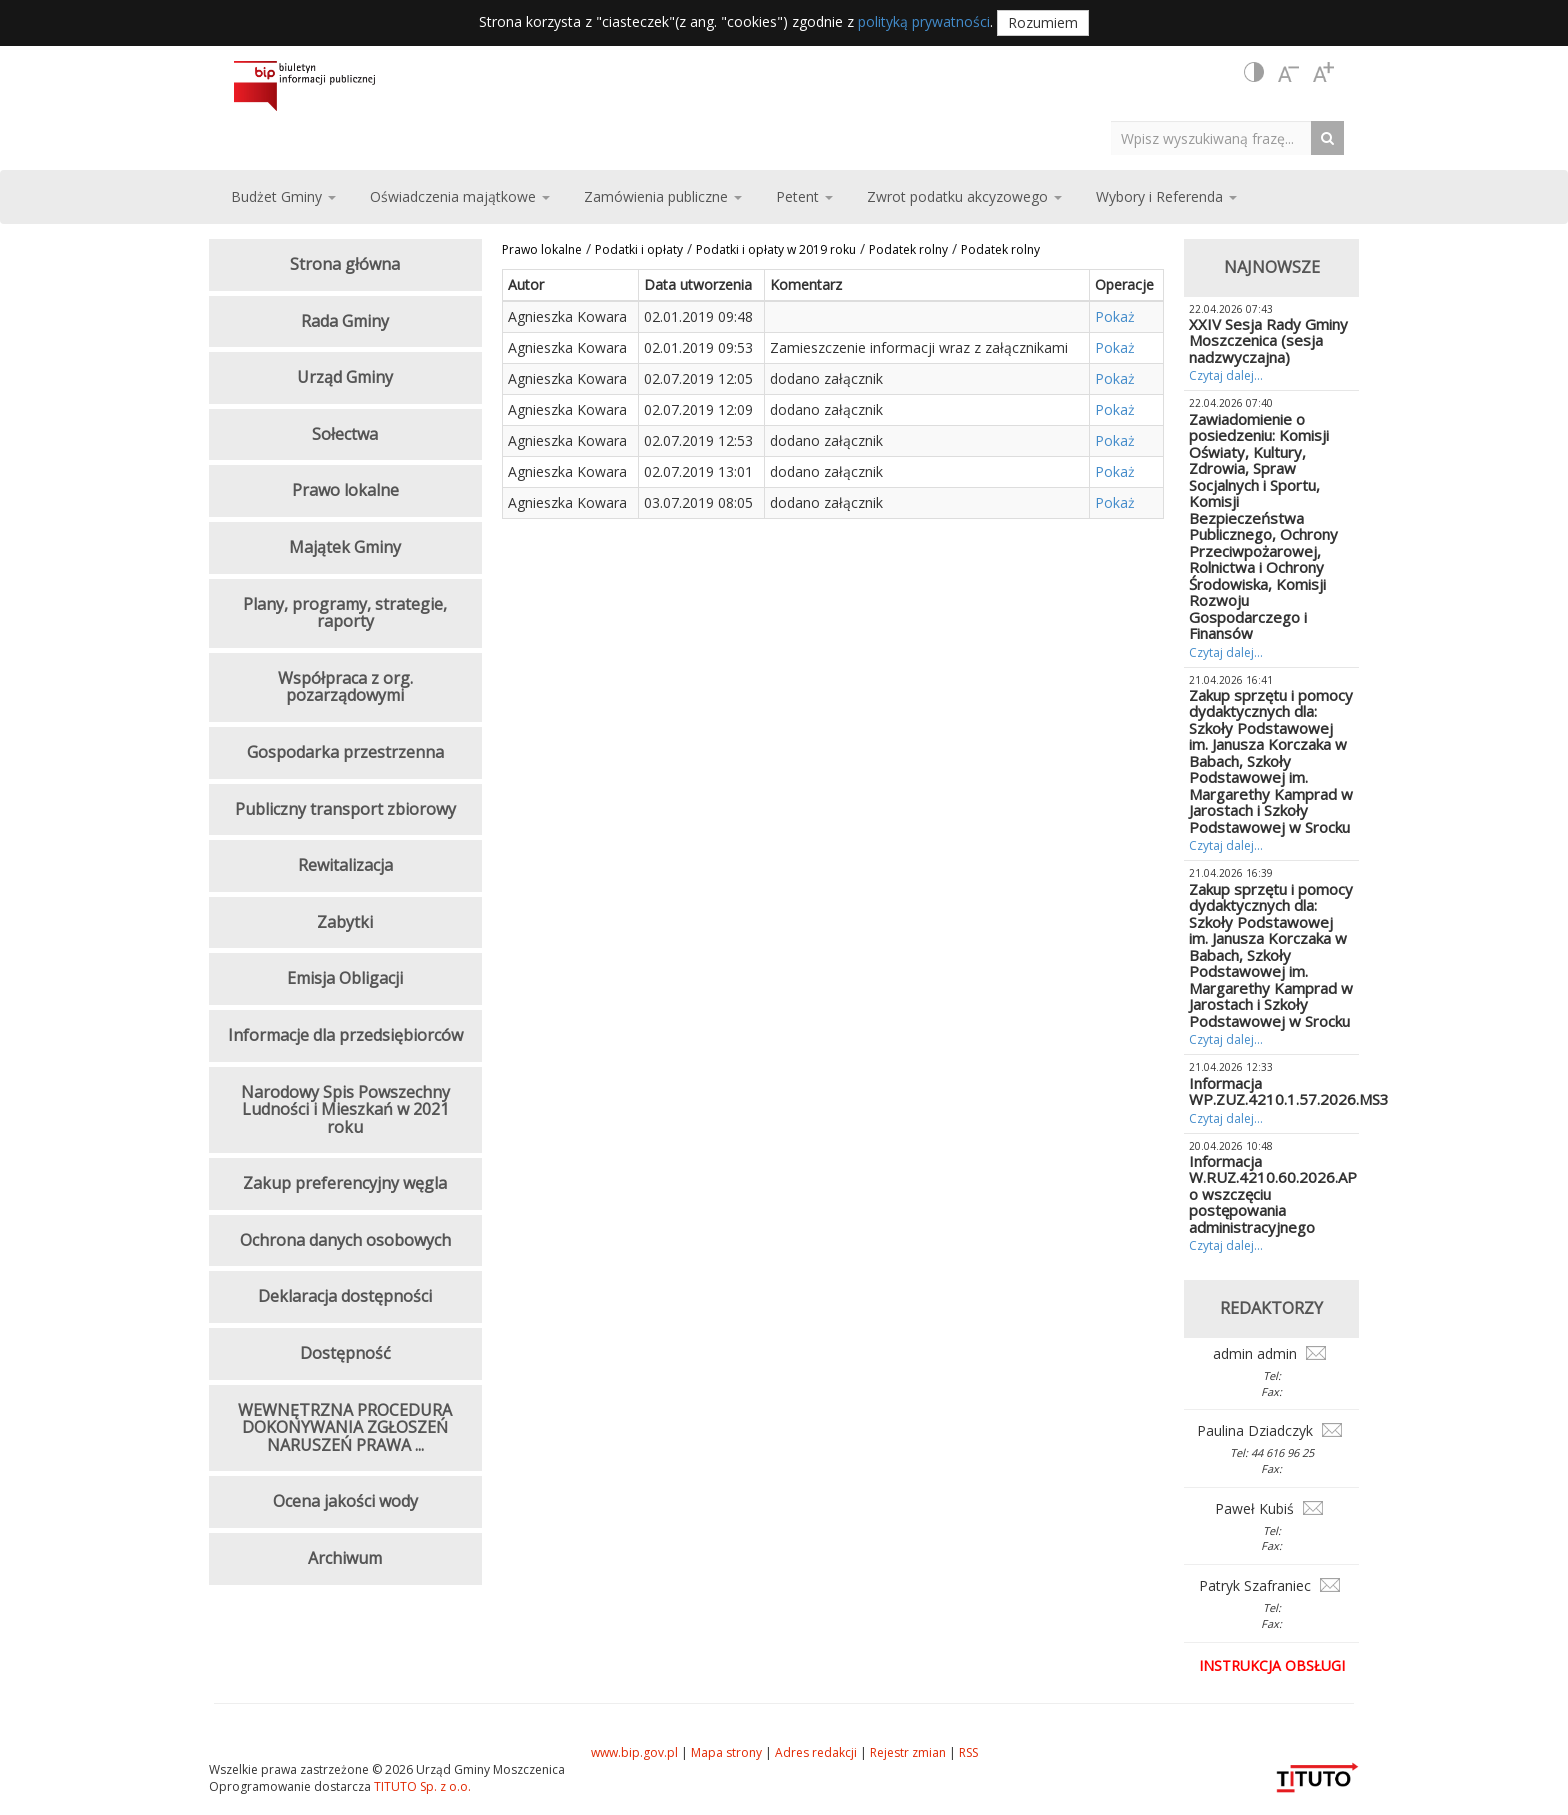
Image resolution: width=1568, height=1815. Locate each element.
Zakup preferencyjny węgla (345, 1183)
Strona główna (345, 264)
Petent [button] (804, 196)
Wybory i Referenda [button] (1166, 196)
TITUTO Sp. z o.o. (421, 1786)
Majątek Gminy (345, 547)
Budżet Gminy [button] (283, 196)
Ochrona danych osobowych (345, 1240)
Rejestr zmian (908, 1752)
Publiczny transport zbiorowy (345, 809)
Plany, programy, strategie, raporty (345, 613)
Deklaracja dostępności (345, 1296)
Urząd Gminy (345, 377)
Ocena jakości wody (345, 1501)
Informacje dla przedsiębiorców (345, 1035)
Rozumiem (1043, 22)
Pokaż (1115, 316)
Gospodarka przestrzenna (345, 752)
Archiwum (345, 1558)
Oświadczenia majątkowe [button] (460, 196)
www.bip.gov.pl (634, 1752)
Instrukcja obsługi (1272, 1665)
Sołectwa (345, 434)
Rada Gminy (345, 321)
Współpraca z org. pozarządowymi (345, 687)
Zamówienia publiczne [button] (663, 196)
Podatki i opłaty (639, 249)
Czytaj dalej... (1226, 375)
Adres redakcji (816, 1752)
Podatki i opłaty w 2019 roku (776, 249)
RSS (968, 1752)
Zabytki (345, 922)
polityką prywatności (924, 21)
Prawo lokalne (542, 249)
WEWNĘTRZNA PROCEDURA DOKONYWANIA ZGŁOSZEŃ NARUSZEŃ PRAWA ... (345, 1427)
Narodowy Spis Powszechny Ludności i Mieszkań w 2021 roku (345, 1109)
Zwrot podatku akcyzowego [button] (964, 196)
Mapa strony (726, 1752)
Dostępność (345, 1353)
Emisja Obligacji (345, 978)
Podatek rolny (908, 249)
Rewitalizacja (345, 865)
